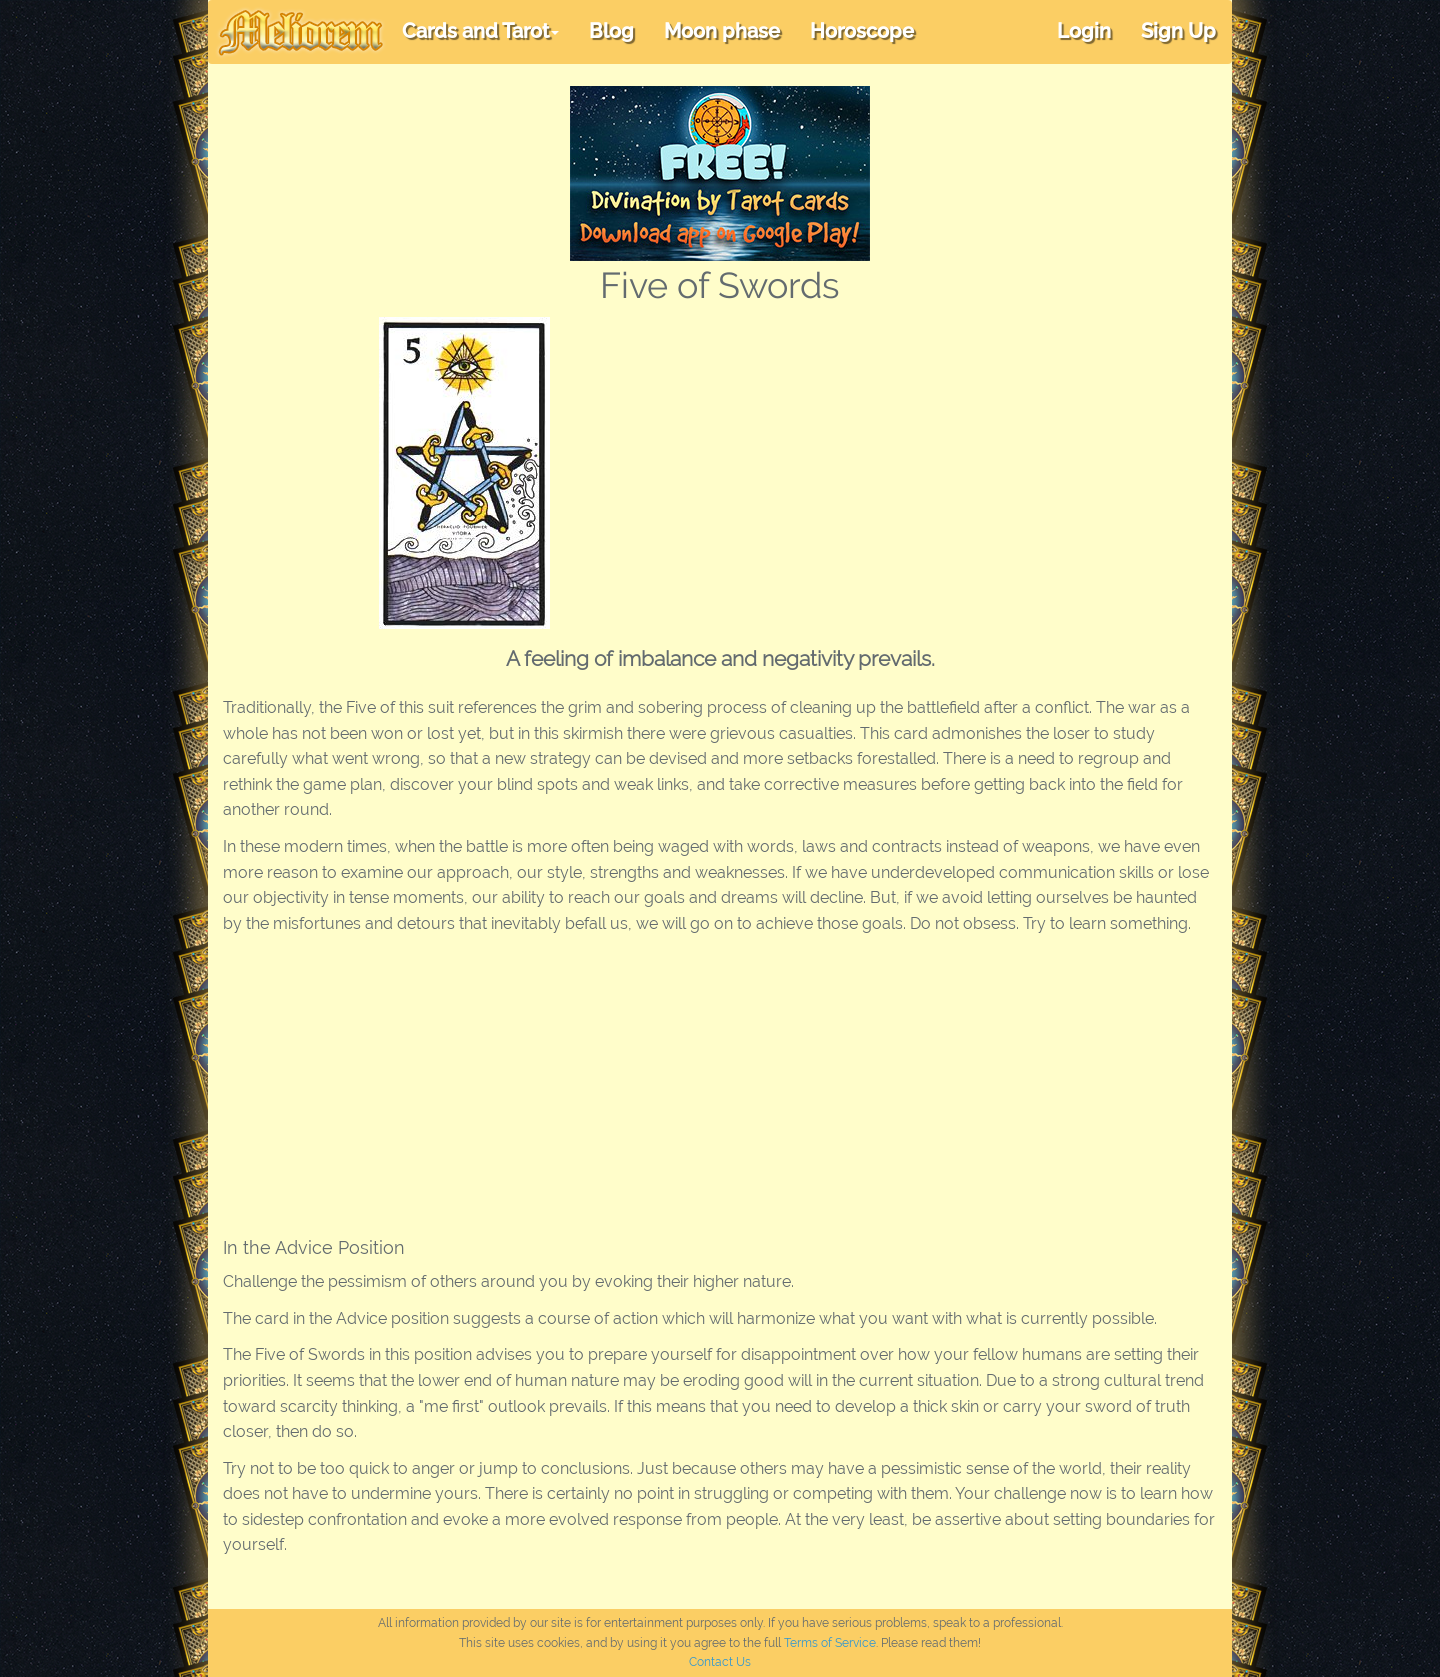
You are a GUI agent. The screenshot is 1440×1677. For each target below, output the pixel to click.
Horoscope (862, 31)
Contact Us (720, 1662)
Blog (611, 31)
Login (1084, 31)
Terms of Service (830, 1643)
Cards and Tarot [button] (480, 31)
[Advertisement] (933, 467)
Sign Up (1178, 31)
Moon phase (722, 31)
